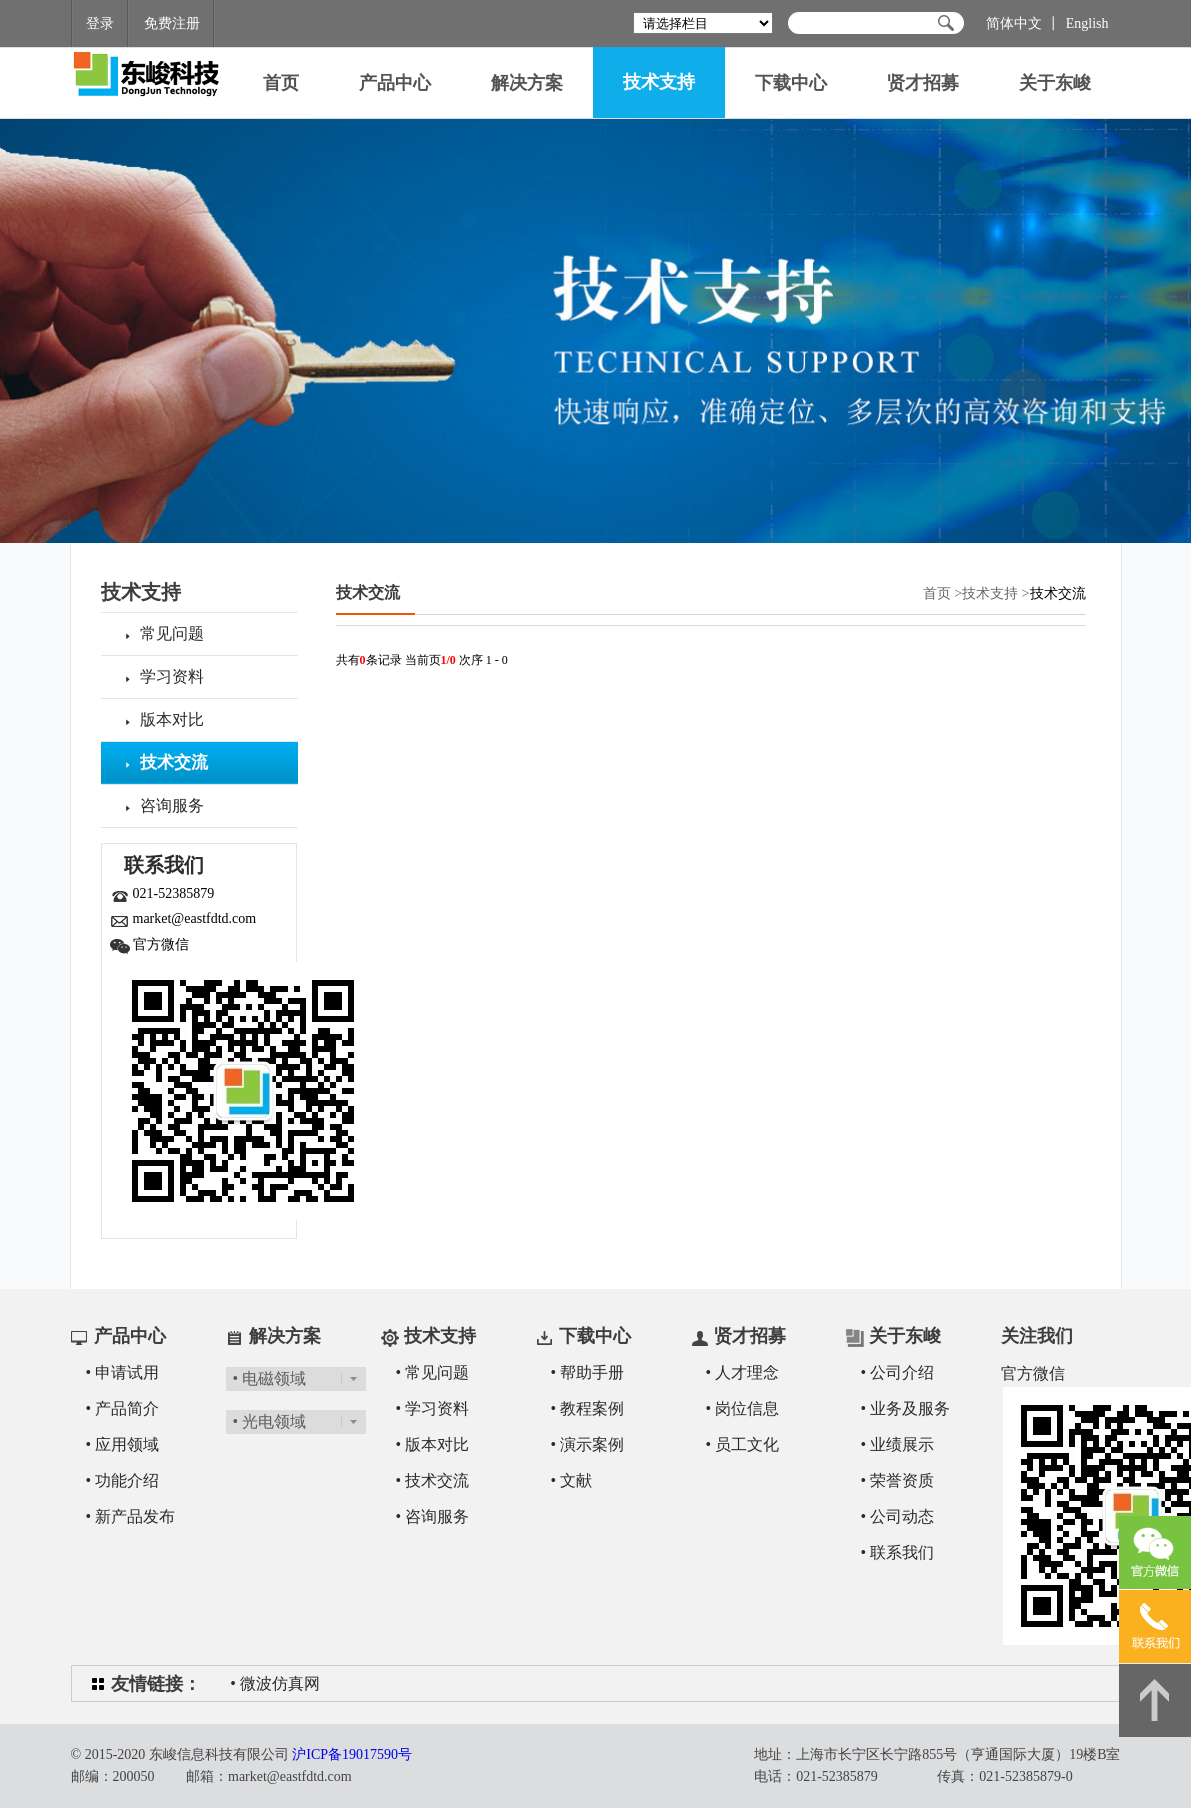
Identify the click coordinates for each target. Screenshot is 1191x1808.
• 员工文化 (743, 1444)
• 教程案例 (588, 1408)
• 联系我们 (898, 1552)
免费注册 (172, 23)
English (1087, 23)
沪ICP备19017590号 (352, 1754)
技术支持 (659, 82)
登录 (100, 23)
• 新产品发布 (131, 1516)
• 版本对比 (433, 1444)
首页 (281, 83)
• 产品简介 (123, 1408)
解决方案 (527, 83)
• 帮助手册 (588, 1372)
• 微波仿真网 (275, 1683)
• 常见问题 (433, 1372)
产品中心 (395, 83)
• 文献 (572, 1480)
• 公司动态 (898, 1516)
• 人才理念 (743, 1372)
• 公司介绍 (898, 1372)
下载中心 (791, 83)
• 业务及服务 (906, 1408)
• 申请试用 (123, 1372)
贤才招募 (923, 83)
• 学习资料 (433, 1408)
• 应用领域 (123, 1444)
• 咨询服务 (433, 1516)
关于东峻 (1055, 83)
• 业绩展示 (898, 1444)
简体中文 (1014, 23)
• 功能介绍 (123, 1480)
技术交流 (368, 592)
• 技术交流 (433, 1480)
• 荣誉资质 (898, 1480)
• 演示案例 (588, 1444)
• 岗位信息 (743, 1408)
